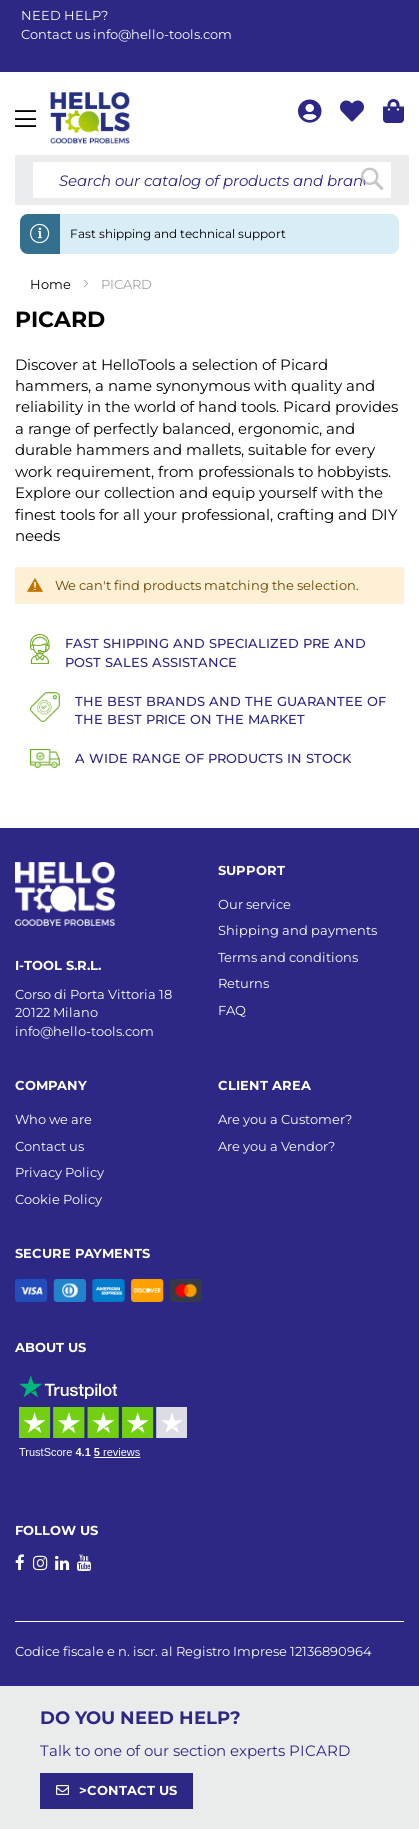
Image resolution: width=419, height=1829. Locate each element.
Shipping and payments (297, 930)
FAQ (232, 1010)
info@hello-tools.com (162, 34)
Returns (243, 983)
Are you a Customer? (285, 1119)
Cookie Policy (58, 1199)
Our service (254, 904)
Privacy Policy (59, 1172)
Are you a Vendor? (276, 1146)
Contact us (49, 1146)
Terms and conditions (288, 957)
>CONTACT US (128, 1790)
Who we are (53, 1119)
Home (52, 284)
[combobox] (212, 180)
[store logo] (90, 118)
